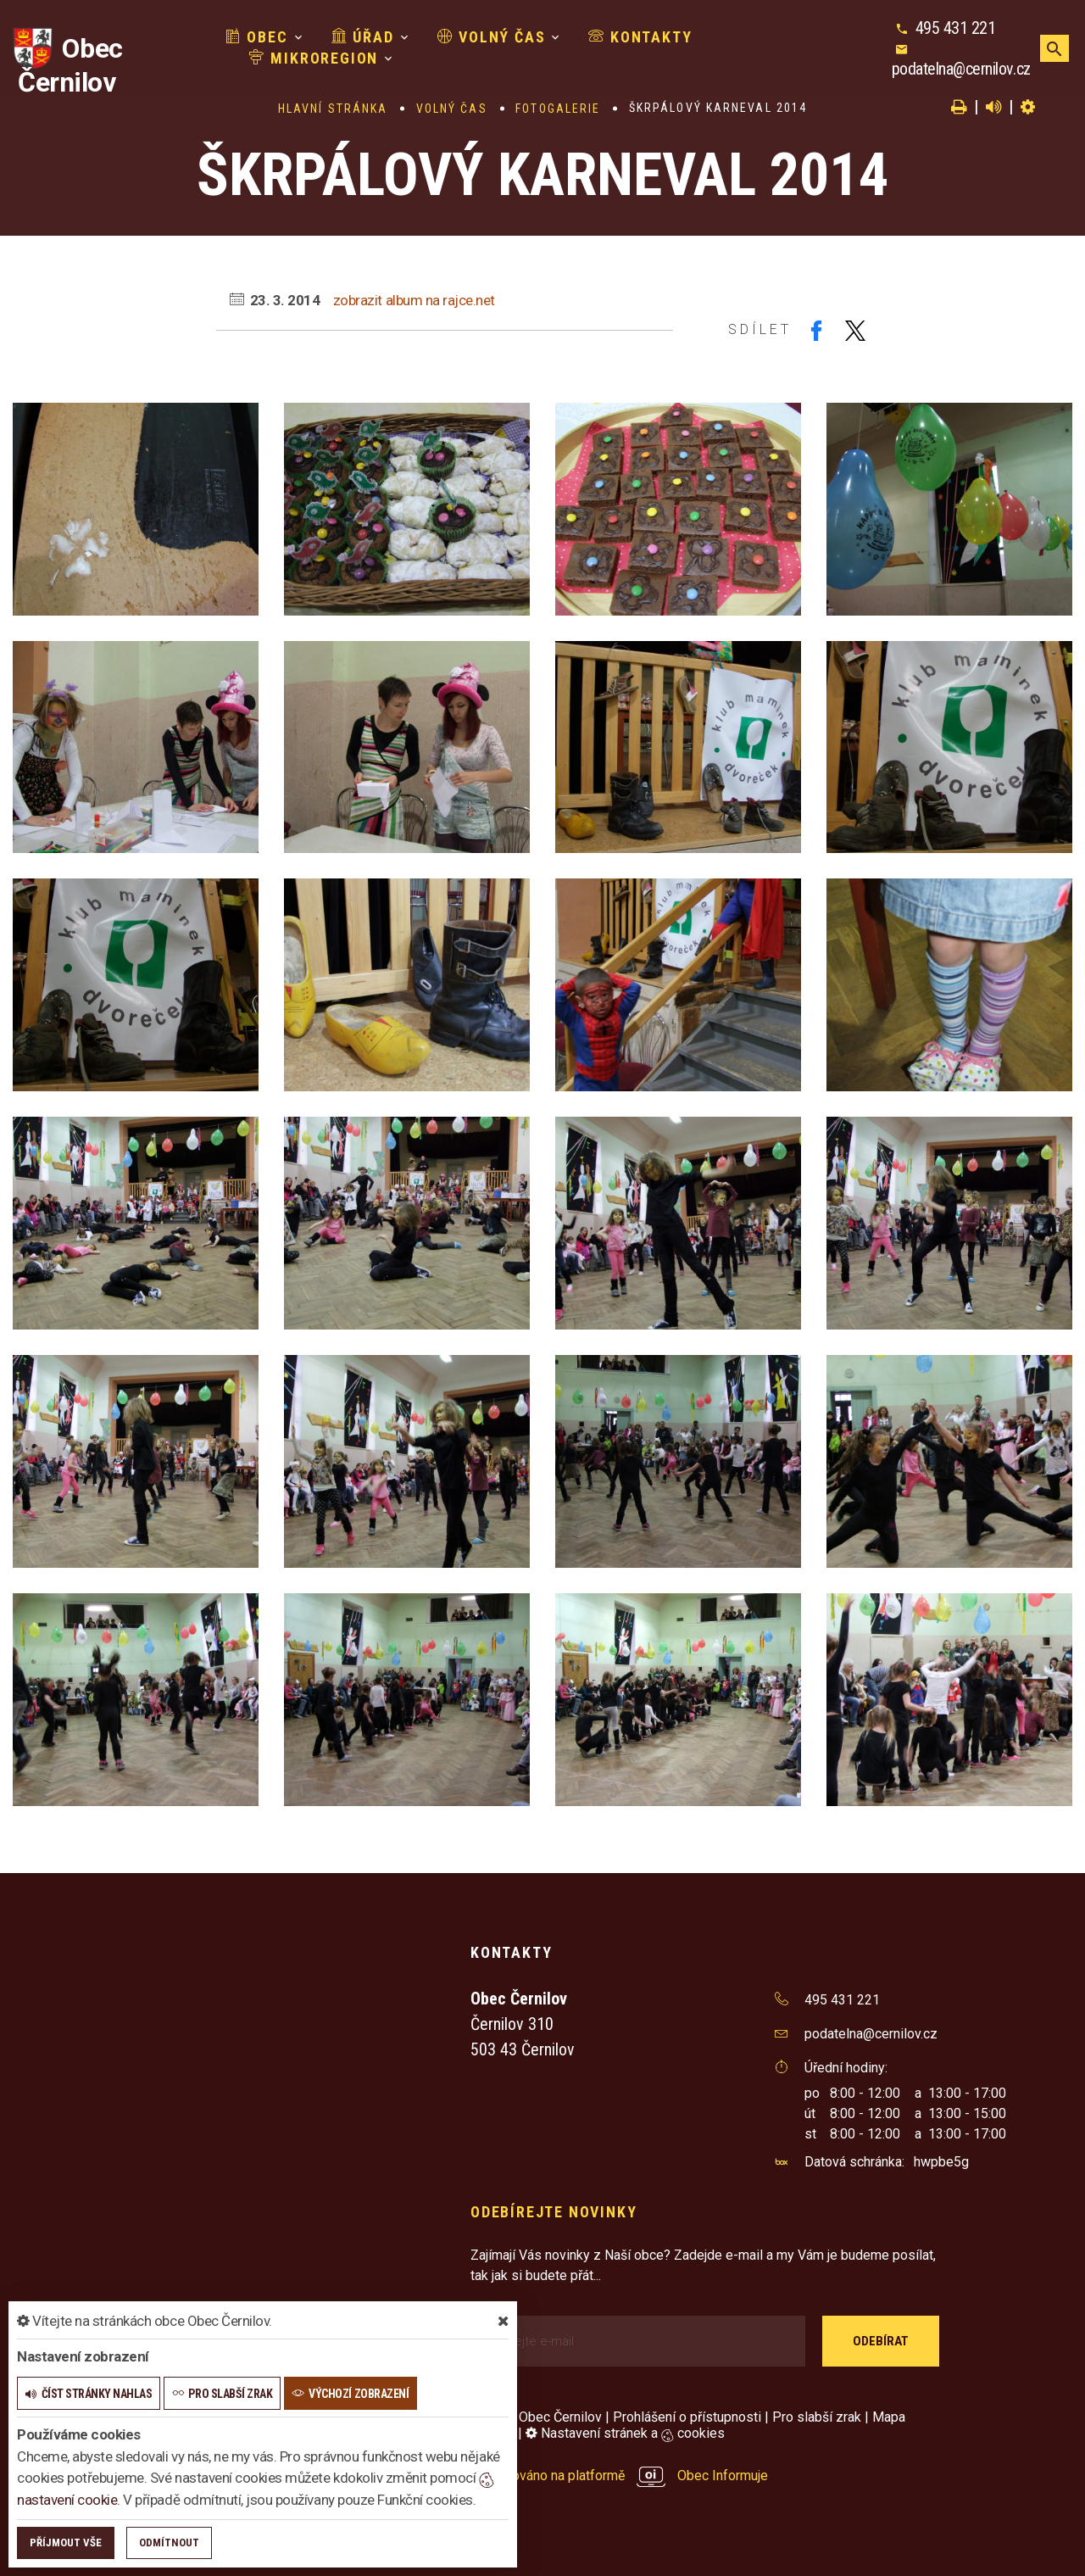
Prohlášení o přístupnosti (687, 2417)
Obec (256, 37)
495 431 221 (955, 28)
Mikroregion (313, 58)
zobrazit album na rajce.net (414, 300)
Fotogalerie (557, 108)
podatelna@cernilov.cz (961, 69)
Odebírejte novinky (553, 2212)
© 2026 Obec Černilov (536, 2417)
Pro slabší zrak (816, 2417)
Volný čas (491, 37)
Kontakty (640, 37)
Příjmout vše (66, 2542)
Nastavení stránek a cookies (625, 2433)
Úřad (362, 37)
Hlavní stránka (332, 108)
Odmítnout (169, 2542)
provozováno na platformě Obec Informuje (619, 2475)
